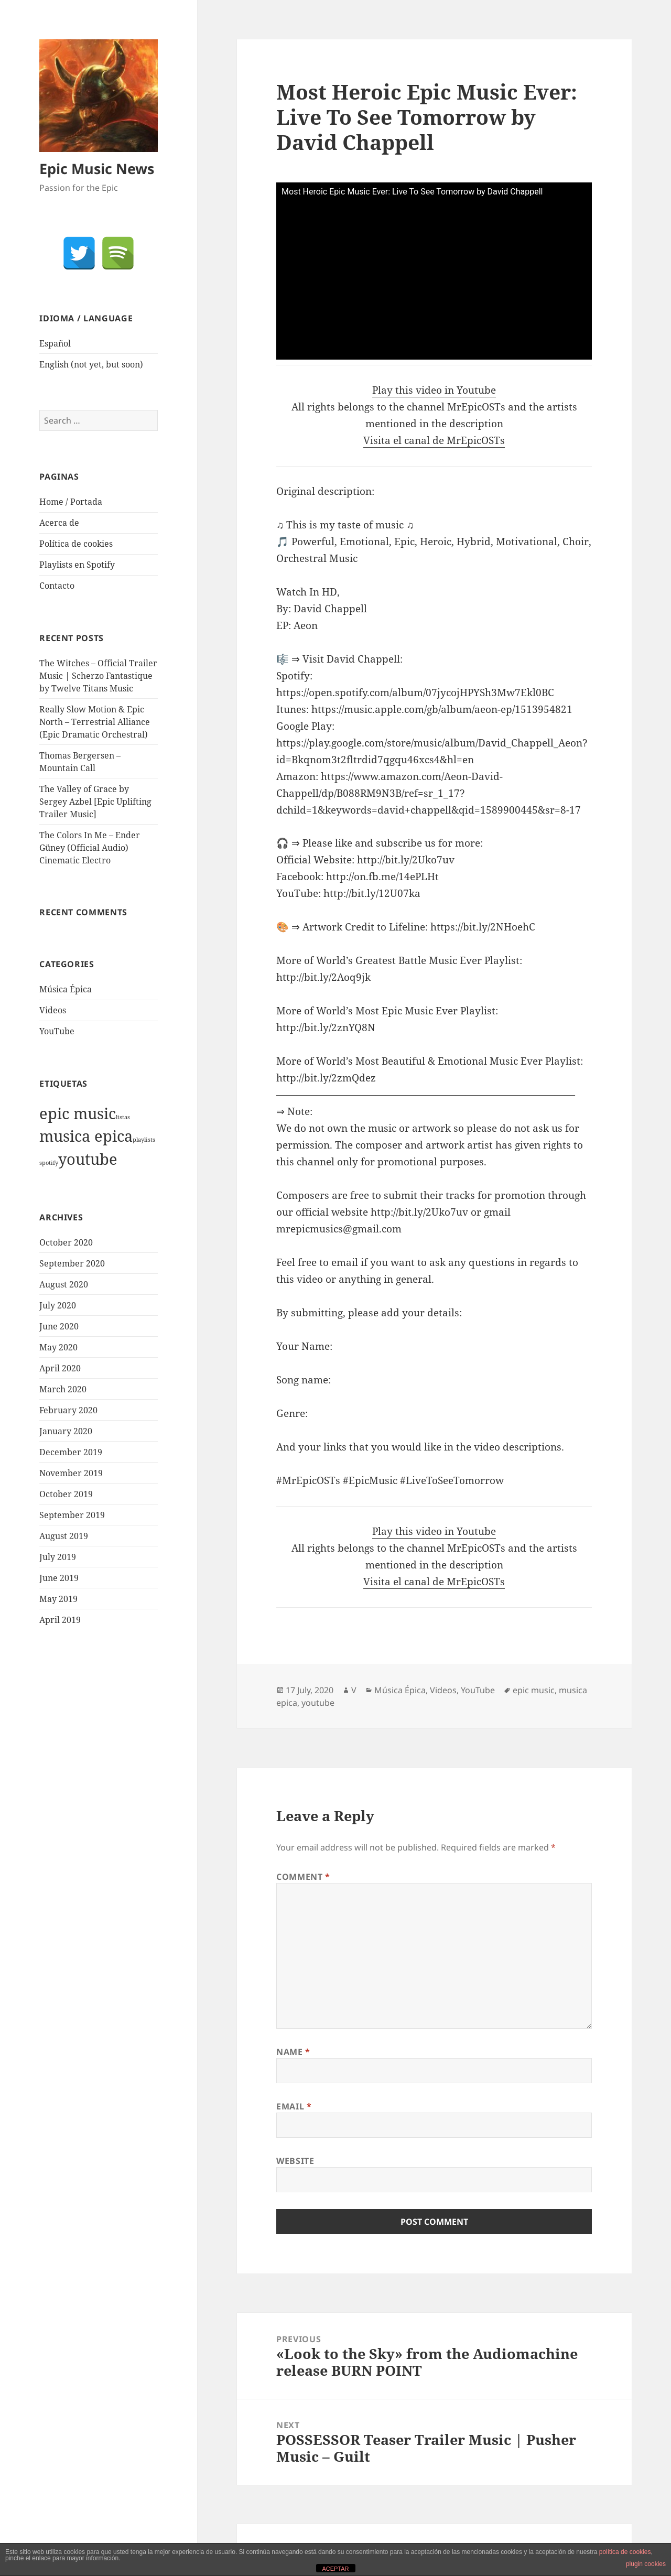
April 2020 (60, 1368)
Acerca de (59, 522)
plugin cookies (646, 2564)
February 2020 (68, 1410)
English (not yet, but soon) (91, 364)
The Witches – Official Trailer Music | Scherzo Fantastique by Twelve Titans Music (98, 675)
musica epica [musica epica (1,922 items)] (86, 1135)
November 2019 (71, 1473)
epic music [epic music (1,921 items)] (77, 1113)
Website (295, 2161)
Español (55, 343)
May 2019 (58, 1599)
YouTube (56, 1031)
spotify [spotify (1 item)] (48, 1162)
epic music (534, 1690)
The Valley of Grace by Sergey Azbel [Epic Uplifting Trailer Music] (95, 801)
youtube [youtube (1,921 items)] (87, 1159)
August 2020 (63, 1284)
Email (293, 2106)
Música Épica (65, 989)
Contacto (56, 585)
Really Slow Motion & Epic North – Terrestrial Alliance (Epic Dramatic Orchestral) (94, 721)
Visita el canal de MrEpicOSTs (434, 440)
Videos (52, 1010)
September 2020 (72, 1263)
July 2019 (57, 1557)
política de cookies (625, 2552)
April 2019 (60, 1620)
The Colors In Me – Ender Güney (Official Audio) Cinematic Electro (89, 847)
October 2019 (66, 1494)
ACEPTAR (335, 2569)
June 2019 (59, 1578)
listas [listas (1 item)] (123, 1117)
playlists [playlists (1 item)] (144, 1139)
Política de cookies (76, 543)
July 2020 (57, 1305)
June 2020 (59, 1326)
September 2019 (72, 1515)
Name (293, 2052)
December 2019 (70, 1452)
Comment (303, 1876)
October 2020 (66, 1242)
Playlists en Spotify (77, 564)
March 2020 (62, 1389)
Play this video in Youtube (434, 390)
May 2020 (58, 1347)
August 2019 (63, 1536)
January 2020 (65, 1431)
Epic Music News (96, 168)
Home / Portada (70, 501)
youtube (317, 1702)
